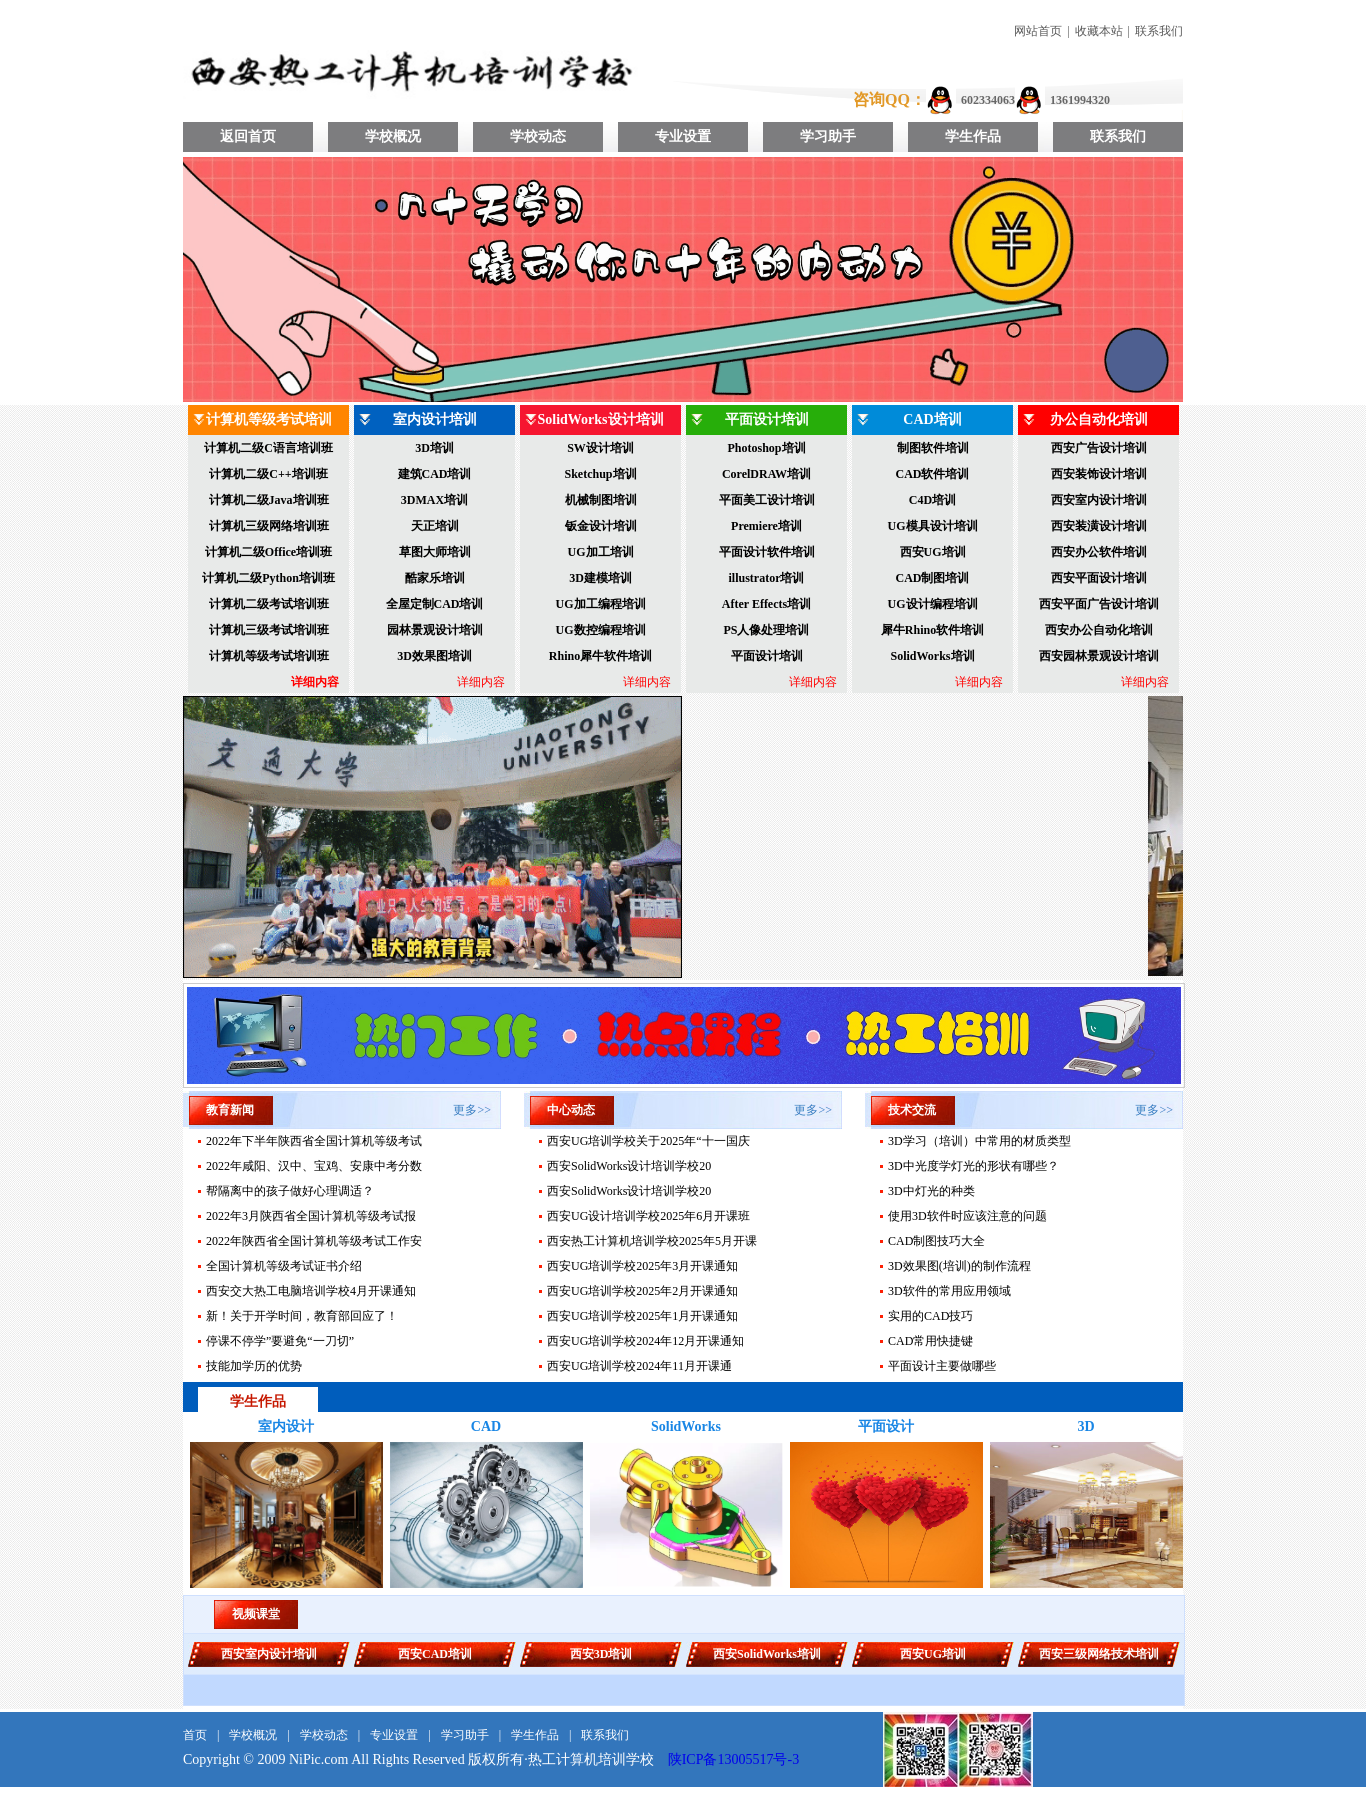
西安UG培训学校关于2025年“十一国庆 (648, 1141)
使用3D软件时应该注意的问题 (967, 1216)
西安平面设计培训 (1099, 578)
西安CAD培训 (435, 1654)
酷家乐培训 (435, 578)
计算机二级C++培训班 (268, 474)
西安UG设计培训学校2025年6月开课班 (648, 1216)
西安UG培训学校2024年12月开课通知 (645, 1341)
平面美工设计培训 (767, 500)
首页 (195, 1735)
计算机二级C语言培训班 (268, 448)
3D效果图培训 (434, 656)
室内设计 (286, 1426)
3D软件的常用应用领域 (949, 1291)
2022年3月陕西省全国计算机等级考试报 (311, 1216)
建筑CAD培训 (435, 474)
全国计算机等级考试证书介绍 (284, 1266)
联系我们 (1159, 31)
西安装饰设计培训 (1099, 474)
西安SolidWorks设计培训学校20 (629, 1166)
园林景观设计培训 (435, 630)
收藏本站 (1099, 31)
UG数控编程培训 (601, 630)
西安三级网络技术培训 (1099, 1654)
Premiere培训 (766, 526)
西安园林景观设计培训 (1099, 656)
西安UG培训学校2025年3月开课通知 (642, 1266)
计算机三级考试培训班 (269, 630)
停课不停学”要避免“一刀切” (280, 1341)
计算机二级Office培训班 (268, 552)
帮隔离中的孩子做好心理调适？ (290, 1191)
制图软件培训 (933, 448)
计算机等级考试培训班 (269, 656)
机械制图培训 (601, 500)
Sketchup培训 (600, 474)
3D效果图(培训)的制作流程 (959, 1266)
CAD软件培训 (933, 474)
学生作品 (973, 136)
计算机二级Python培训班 (268, 578)
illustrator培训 (767, 578)
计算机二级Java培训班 (269, 500)
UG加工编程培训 (601, 604)
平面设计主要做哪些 (942, 1366)
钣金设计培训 (601, 526)
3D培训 (434, 448)
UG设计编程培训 (933, 604)
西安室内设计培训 (1099, 500)
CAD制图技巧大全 (936, 1241)
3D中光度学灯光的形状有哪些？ (973, 1166)
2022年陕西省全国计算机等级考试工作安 (314, 1241)
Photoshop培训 (766, 448)
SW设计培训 (600, 448)
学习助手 (828, 136)
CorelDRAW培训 (766, 474)
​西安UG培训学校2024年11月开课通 (639, 1366)
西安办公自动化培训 (1099, 630)
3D (1085, 1426)
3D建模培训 (600, 578)
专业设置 (683, 136)
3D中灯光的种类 (931, 1191)
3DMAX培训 (434, 500)
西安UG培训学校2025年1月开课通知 (642, 1316)
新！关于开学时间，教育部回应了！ (302, 1316)
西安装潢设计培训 (1099, 526)
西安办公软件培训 (1099, 552)
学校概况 (393, 136)
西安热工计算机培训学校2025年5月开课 (652, 1241)
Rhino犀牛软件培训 (600, 656)
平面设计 (886, 1426)
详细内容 (315, 682)
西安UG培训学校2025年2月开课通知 (642, 1291)
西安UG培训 (933, 552)
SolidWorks (686, 1426)
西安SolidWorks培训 (767, 1654)
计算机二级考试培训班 (269, 604)
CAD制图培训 (933, 578)
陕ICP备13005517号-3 (733, 1759)
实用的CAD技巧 (930, 1316)
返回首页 (248, 136)
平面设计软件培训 (767, 552)
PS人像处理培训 (766, 630)
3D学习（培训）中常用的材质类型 (979, 1141)
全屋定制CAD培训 (435, 604)
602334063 (988, 100)
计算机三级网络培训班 (269, 526)
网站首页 (1038, 31)
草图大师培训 (435, 552)
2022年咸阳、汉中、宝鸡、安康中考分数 (314, 1166)
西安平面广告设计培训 (1099, 604)
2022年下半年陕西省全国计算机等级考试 (314, 1141)
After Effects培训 (766, 604)
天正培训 (435, 526)
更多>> (472, 1110)
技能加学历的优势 (254, 1366)
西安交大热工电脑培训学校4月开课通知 (311, 1291)
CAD (486, 1426)
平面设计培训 (767, 656)
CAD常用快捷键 (930, 1341)
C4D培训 (932, 500)
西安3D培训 (601, 1654)
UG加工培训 (601, 552)
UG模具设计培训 (933, 526)
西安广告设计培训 (1099, 448)
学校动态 (538, 136)
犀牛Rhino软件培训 (932, 630)
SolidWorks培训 (932, 656)
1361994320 (1080, 100)
